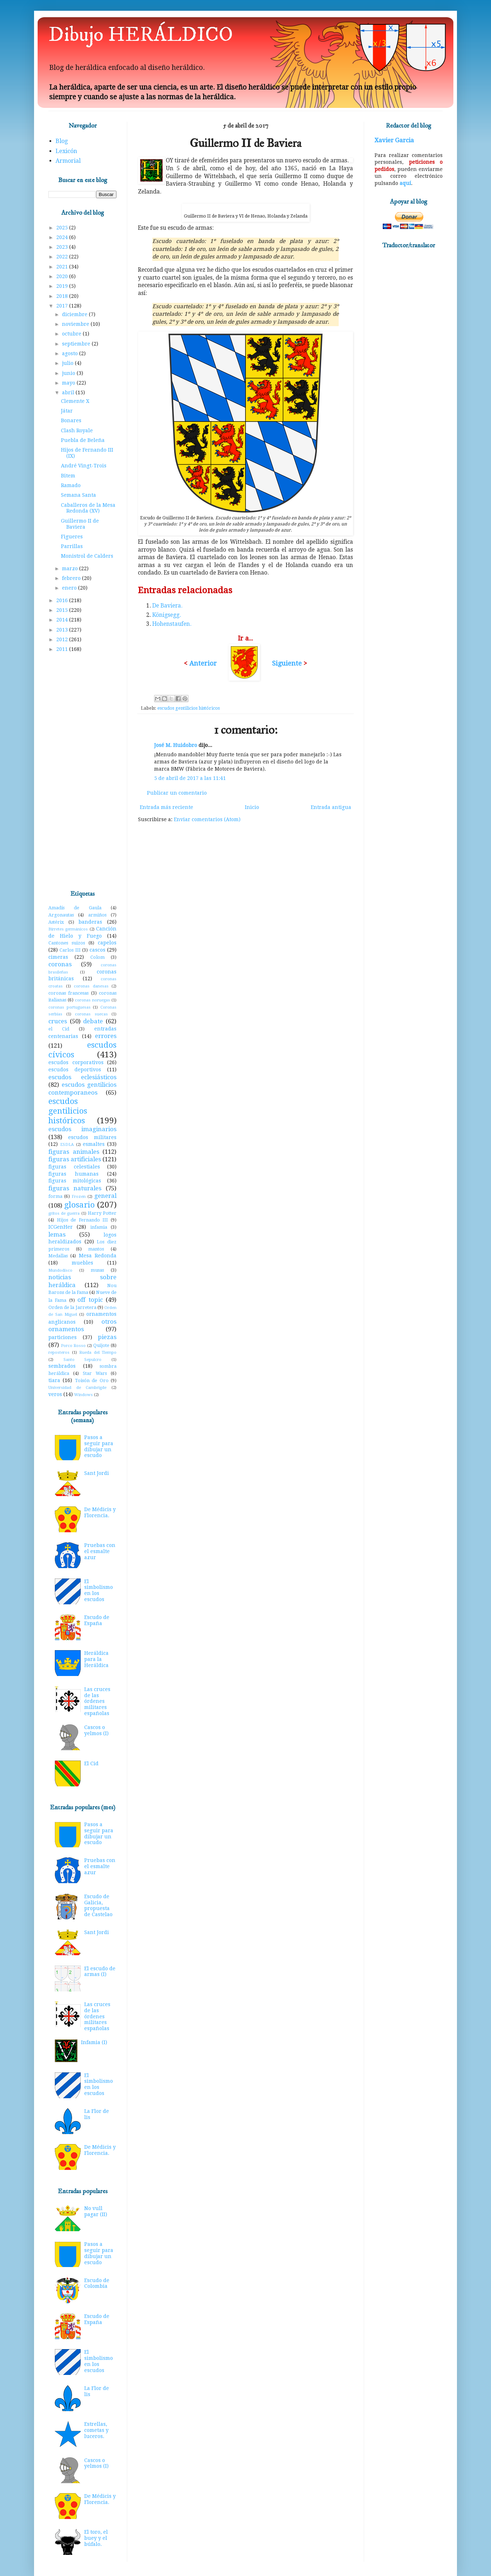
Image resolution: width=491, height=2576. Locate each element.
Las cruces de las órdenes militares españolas (97, 1701)
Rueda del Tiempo (97, 1352)
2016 (62, 600)
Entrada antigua (331, 807)
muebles (82, 1263)
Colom (97, 957)
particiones (62, 1337)
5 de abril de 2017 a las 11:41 (190, 778)
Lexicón (66, 151)
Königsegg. (166, 615)
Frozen (79, 1196)
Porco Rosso (73, 1345)
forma (55, 1196)
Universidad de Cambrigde (77, 1387)
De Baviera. (167, 606)
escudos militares (92, 1137)
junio (69, 373)
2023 (62, 247)
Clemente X (75, 401)
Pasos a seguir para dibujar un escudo (98, 1446)
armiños (97, 915)
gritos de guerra (64, 1213)
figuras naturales (74, 1188)
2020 (62, 276)
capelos (107, 943)
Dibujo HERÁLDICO (140, 35)
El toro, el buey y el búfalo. (96, 2538)
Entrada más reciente (166, 807)
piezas (107, 1337)
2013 (62, 630)
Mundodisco (60, 1270)
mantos (96, 1249)
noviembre (76, 324)
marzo (70, 568)
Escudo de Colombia (96, 2283)
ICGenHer (60, 1227)
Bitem (68, 475)
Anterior (203, 663)
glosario (79, 1204)
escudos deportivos (74, 1069)
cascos (97, 950)
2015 (62, 610)
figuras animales (73, 1151)
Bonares (71, 420)
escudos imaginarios (82, 1129)
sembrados (62, 1366)
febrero (72, 578)
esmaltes (94, 1144)
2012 (62, 639)
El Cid (91, 1763)
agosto (70, 353)
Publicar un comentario (177, 793)
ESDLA (67, 1144)
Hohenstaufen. (171, 624)
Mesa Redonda (97, 1255)
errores (105, 1035)
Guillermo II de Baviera (80, 524)
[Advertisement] (82, 771)
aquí (405, 183)
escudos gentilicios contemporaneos (82, 1088)
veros (55, 1394)
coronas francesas (68, 993)
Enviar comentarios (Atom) (207, 819)
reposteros (59, 1352)
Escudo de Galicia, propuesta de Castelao (98, 1905)
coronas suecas (91, 1014)
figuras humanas (73, 1174)
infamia (98, 1227)
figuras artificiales (74, 1159)
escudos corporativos (76, 1062)
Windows (83, 1394)
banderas (90, 922)
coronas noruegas (92, 1000)
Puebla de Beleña (83, 440)
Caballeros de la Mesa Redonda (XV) (88, 508)
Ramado (71, 485)
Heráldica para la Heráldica (96, 1659)
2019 (62, 286)
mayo (69, 383)
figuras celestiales (74, 1167)
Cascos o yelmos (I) (96, 1730)
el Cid (58, 1029)
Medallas (58, 1255)
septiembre (77, 344)
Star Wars (95, 1373)
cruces (57, 1021)
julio (68, 363)
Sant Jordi (96, 1473)
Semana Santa (78, 495)
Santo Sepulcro (82, 1359)
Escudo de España (96, 1620)
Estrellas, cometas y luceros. (96, 2430)
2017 (62, 306)
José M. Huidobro (175, 745)
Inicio (252, 807)
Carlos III (69, 950)
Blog (62, 141)
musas (97, 1270)
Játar (67, 411)
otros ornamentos (82, 1325)
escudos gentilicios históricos (188, 708)
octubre (72, 334)
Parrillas (72, 546)
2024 (62, 237)
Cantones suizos (66, 943)
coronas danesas (91, 986)
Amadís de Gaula (74, 907)
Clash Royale (77, 430)
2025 (62, 227)
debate (93, 1021)
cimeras (58, 957)
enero (70, 588)
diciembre (75, 314)
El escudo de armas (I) (99, 1971)
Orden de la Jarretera (72, 1307)
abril (69, 392)
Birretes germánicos (68, 929)
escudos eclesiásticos (82, 1077)
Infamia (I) (94, 2042)
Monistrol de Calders (87, 556)
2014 (62, 620)
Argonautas (61, 915)
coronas (60, 964)
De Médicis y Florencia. (100, 1512)
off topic (90, 1299)
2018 (62, 296)
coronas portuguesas (69, 1007)
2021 (62, 267)
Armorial (68, 160)
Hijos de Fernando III (82, 1220)
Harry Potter (102, 1213)
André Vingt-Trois (83, 465)
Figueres (72, 536)
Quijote (101, 1345)
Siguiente (288, 663)
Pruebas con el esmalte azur (99, 1551)
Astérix (56, 922)
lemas (57, 1234)
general (105, 1195)
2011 (62, 649)
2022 (62, 256)
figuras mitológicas (74, 1181)
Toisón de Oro (92, 1380)
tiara (54, 1380)
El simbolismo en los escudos (98, 1590)
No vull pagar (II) (95, 2211)
